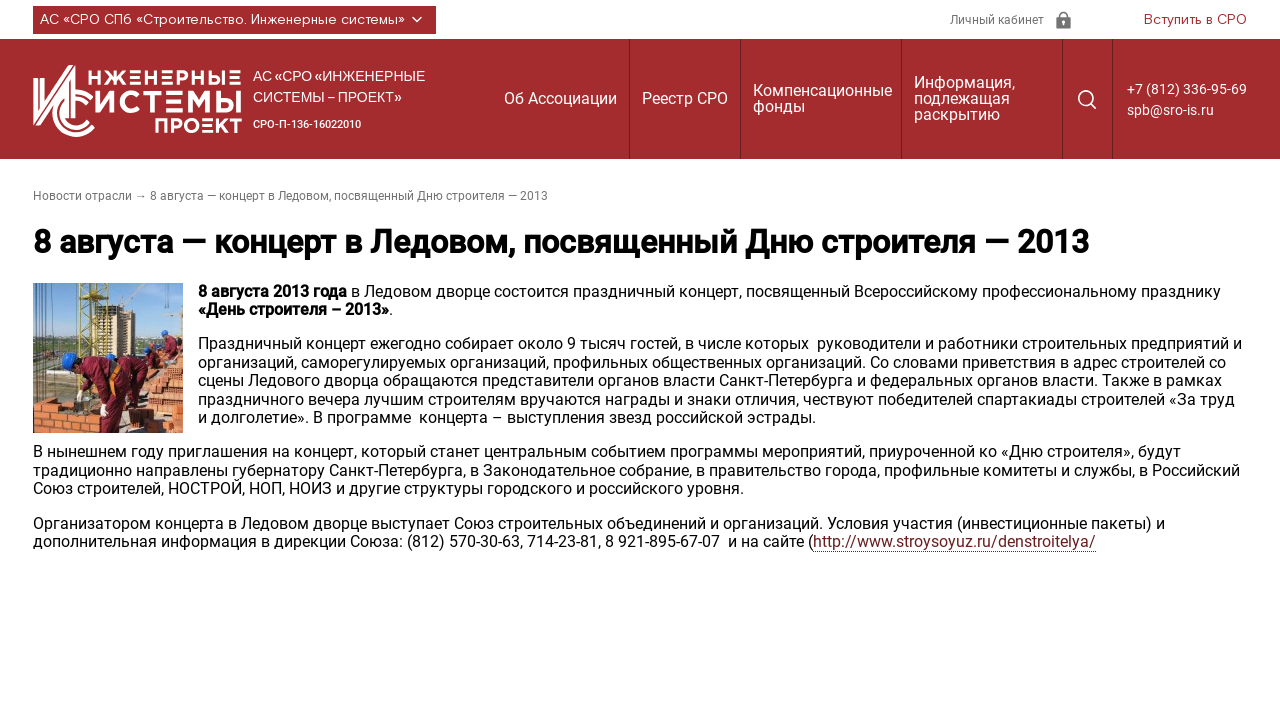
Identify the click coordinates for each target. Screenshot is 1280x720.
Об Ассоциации (560, 98)
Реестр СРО (685, 98)
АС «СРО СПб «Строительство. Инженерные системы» (234, 20)
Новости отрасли (82, 196)
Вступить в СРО (1195, 20)
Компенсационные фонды (822, 98)
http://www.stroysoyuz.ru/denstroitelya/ (954, 541)
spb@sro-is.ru (1170, 110)
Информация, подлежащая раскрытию (964, 98)
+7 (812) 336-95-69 (1187, 89)
